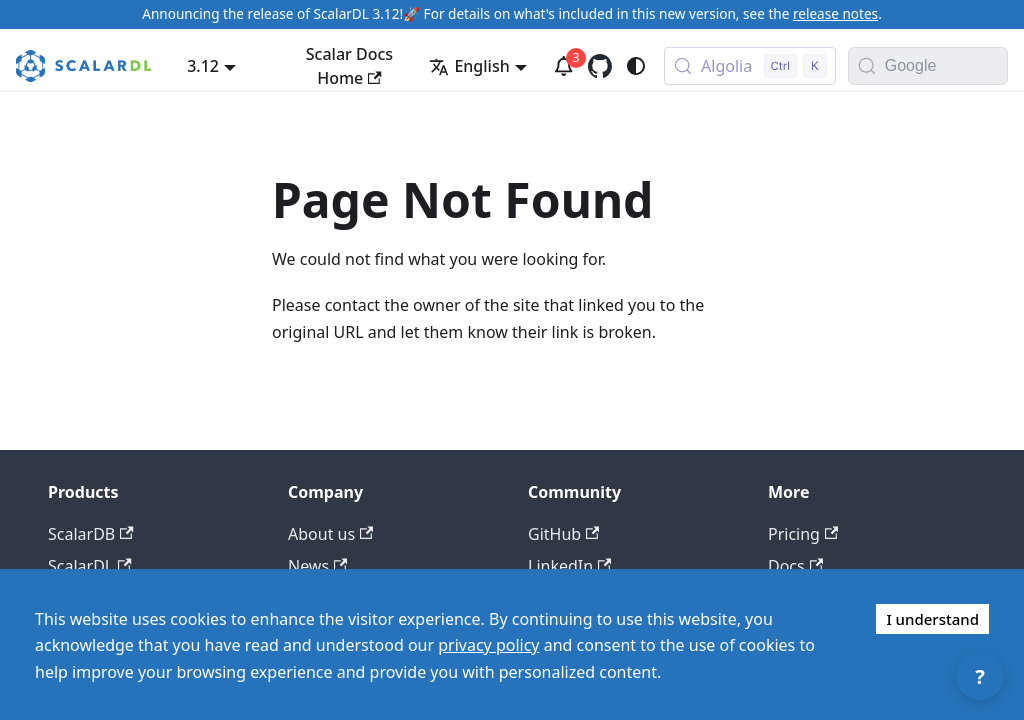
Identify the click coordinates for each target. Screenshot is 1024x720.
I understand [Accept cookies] (932, 619)
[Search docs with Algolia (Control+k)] (750, 66)
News (317, 566)
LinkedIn (569, 566)
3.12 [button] (203, 66)
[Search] (867, 66)
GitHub (563, 534)
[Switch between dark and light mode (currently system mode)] (636, 66)
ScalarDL (90, 566)
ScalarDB (91, 534)
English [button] (469, 66)
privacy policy (488, 645)
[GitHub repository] (600, 66)
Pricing (803, 534)
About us (330, 534)
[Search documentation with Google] (946, 66)
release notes (835, 13)
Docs (795, 566)
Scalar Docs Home (349, 66)
